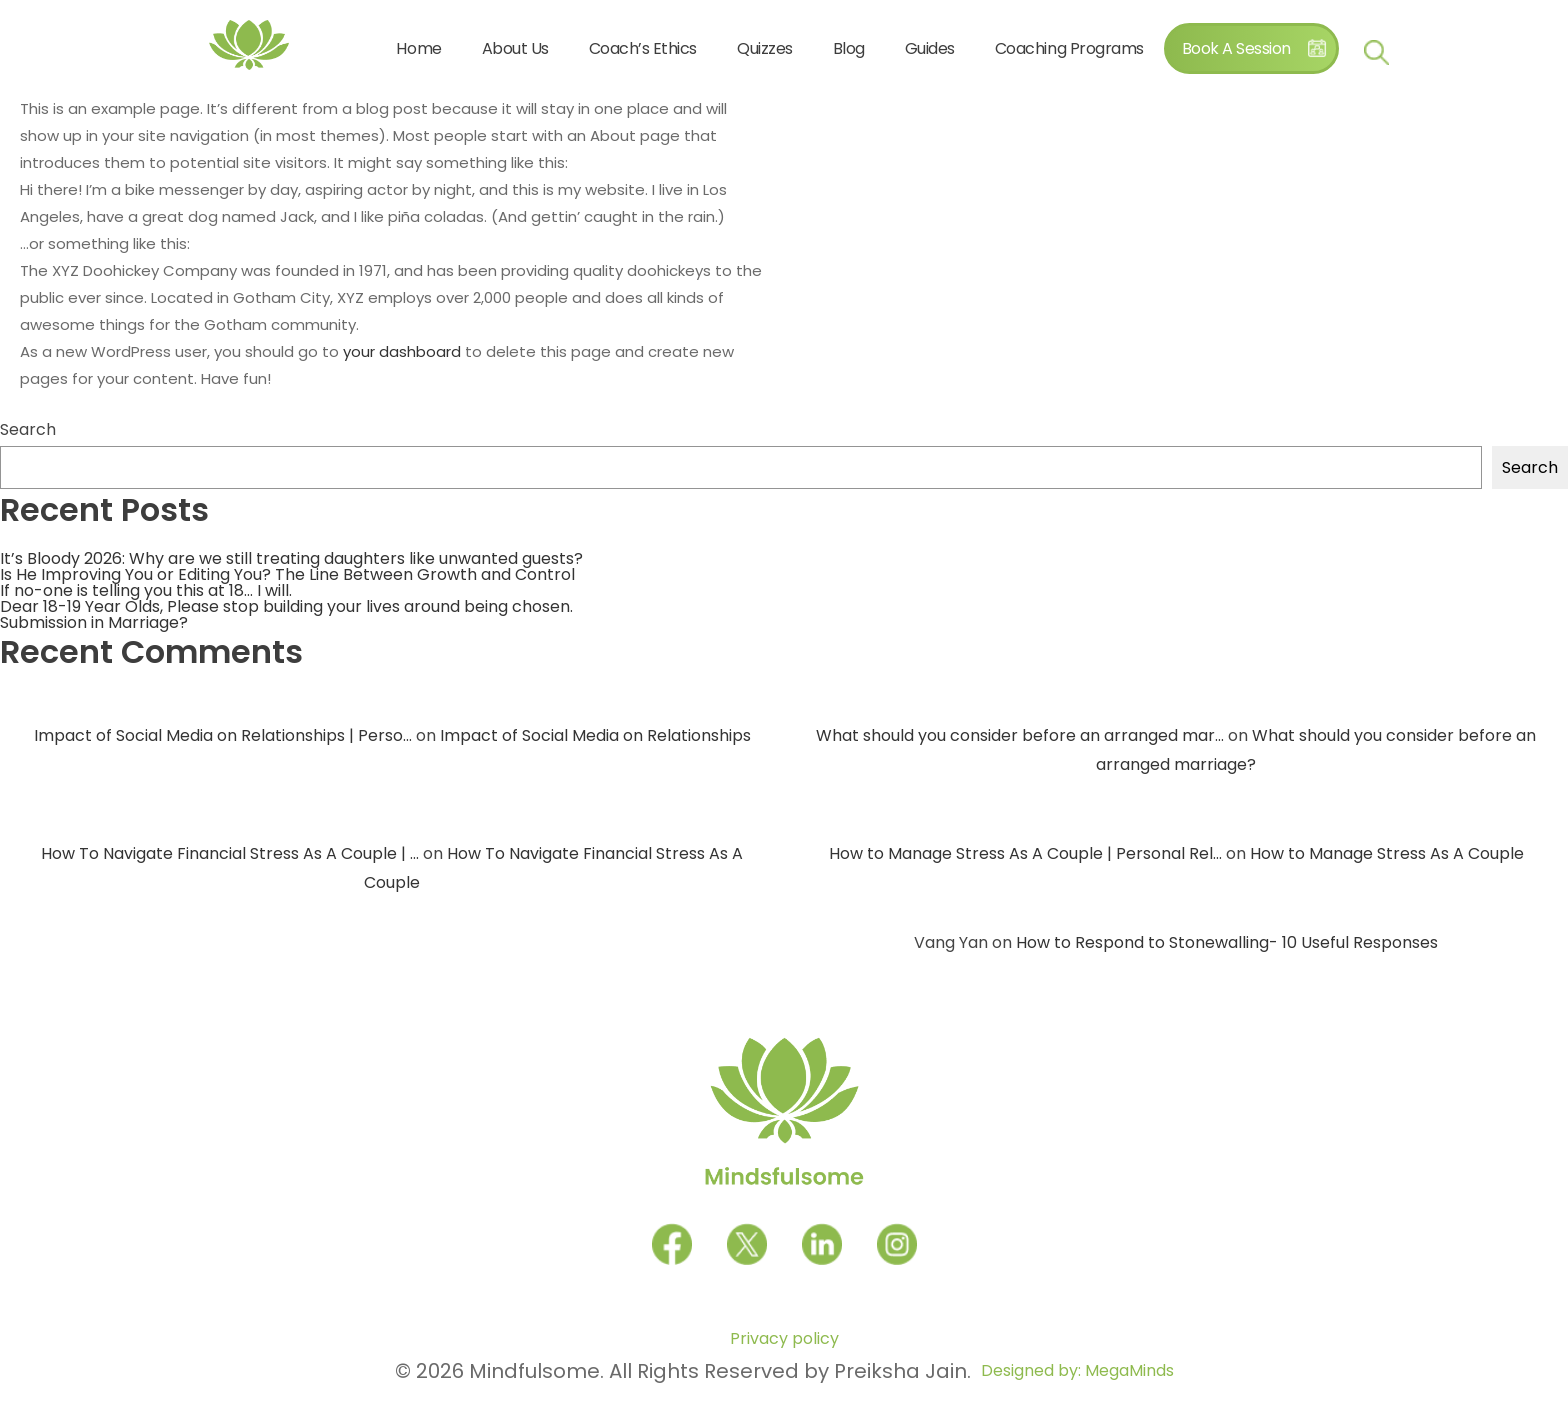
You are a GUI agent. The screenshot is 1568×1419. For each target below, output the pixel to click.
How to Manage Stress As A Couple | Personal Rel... (1025, 853)
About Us (515, 48)
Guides (930, 48)
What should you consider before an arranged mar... (1020, 735)
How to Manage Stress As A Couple (1387, 853)
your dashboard (402, 351)
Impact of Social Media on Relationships (595, 735)
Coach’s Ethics (643, 48)
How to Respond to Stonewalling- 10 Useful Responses (1227, 942)
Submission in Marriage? (94, 622)
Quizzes (765, 48)
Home (418, 48)
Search (28, 430)
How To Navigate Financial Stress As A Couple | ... (230, 853)
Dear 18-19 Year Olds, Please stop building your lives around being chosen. (286, 606)
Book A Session (1236, 48)
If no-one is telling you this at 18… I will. (146, 590)
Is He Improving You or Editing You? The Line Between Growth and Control (287, 574)
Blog (849, 48)
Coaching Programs (1069, 48)
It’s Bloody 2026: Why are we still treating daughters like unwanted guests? (291, 558)
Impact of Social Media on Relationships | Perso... (223, 735)
